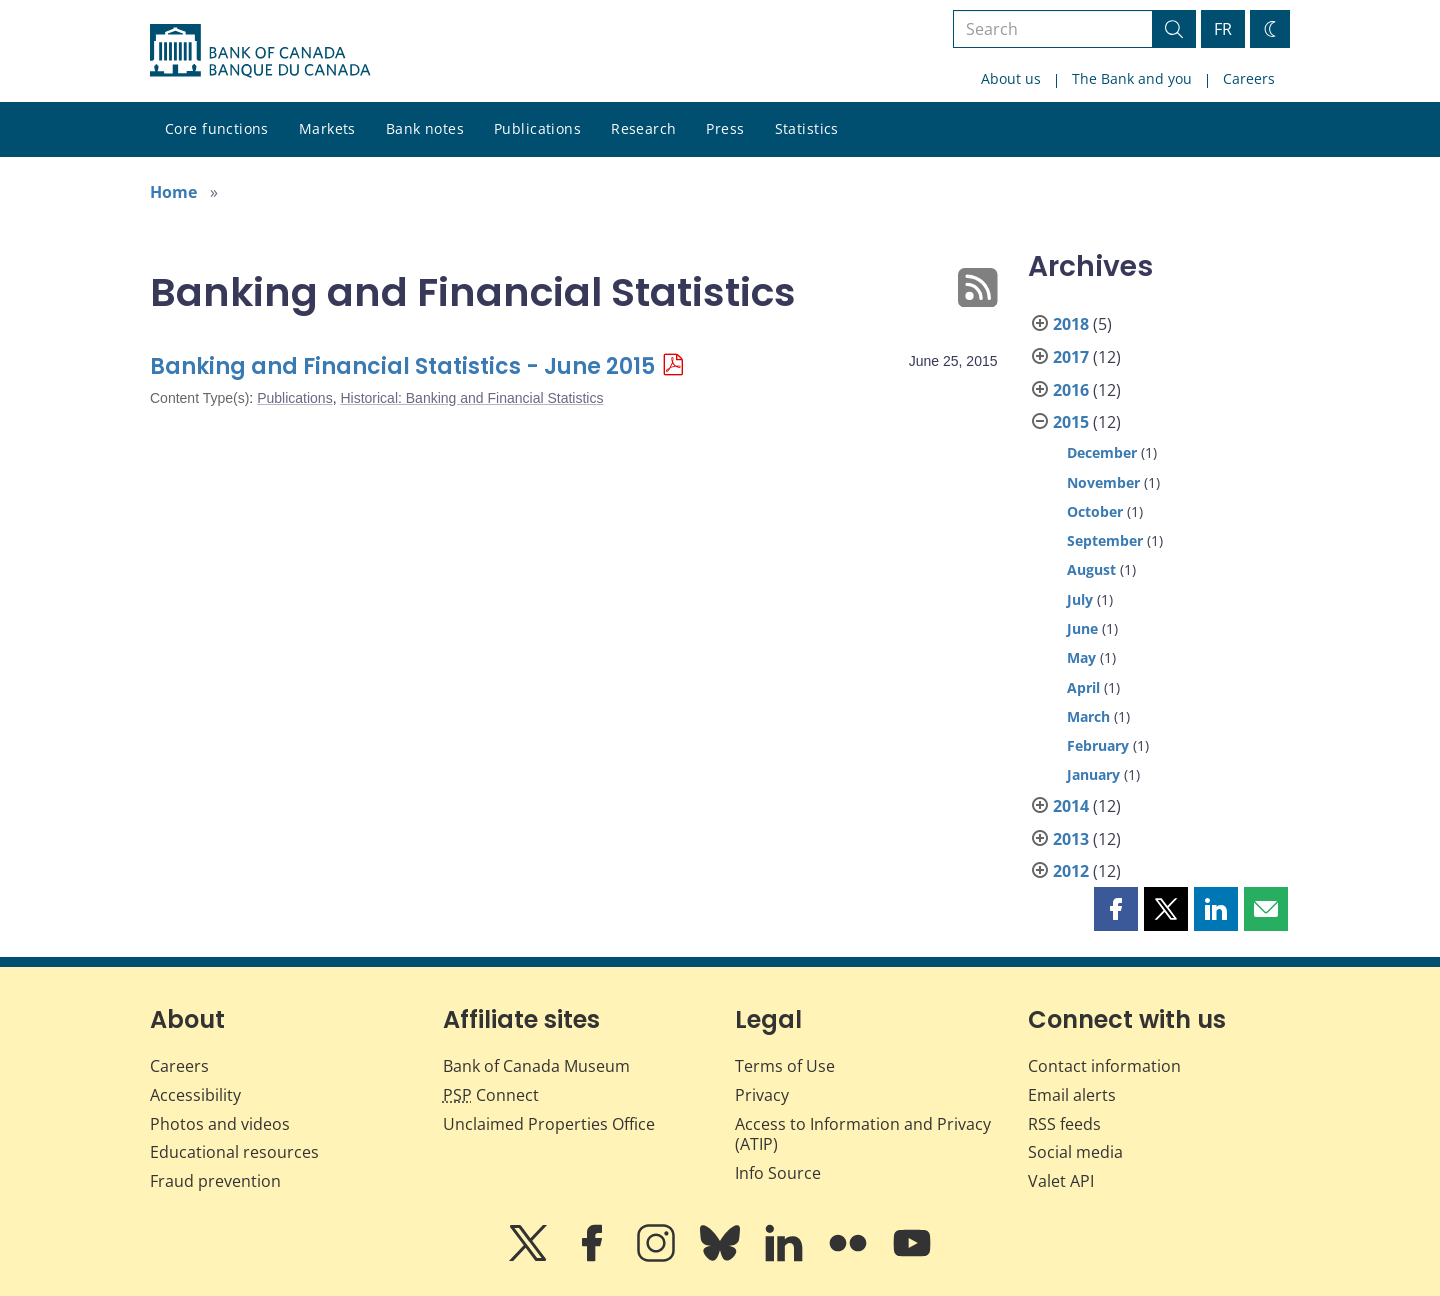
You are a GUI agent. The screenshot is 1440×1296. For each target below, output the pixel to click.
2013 (1071, 839)
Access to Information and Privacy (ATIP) (863, 1134)
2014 (1071, 806)
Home (173, 192)
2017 (1071, 357)
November (1103, 482)
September (1105, 540)
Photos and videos (220, 1124)
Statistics (807, 128)
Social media (1075, 1152)
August (1091, 569)
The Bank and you (1132, 78)
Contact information (1104, 1066)
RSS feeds (1064, 1124)
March (1088, 716)
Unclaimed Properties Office (549, 1124)
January (1093, 774)
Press (725, 128)
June (1082, 628)
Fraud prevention (215, 1181)
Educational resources (234, 1152)
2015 (1071, 422)
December (1102, 452)
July (1080, 599)
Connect (491, 1095)
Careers (1249, 78)
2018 (1071, 324)
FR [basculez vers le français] (1223, 29)
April (1083, 687)
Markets (327, 128)
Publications (537, 128)
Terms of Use (785, 1066)
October (1095, 511)
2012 (1071, 871)
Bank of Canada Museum (536, 1066)
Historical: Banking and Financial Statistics (471, 398)
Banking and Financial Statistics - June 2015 (402, 366)
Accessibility (195, 1095)
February (1098, 745)
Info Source (778, 1173)
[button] (1116, 909)
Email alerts (1072, 1095)
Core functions (217, 128)
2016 (1071, 390)
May (1081, 657)
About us (1011, 78)
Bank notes (425, 128)
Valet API (1061, 1181)
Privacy (762, 1095)
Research (643, 128)
